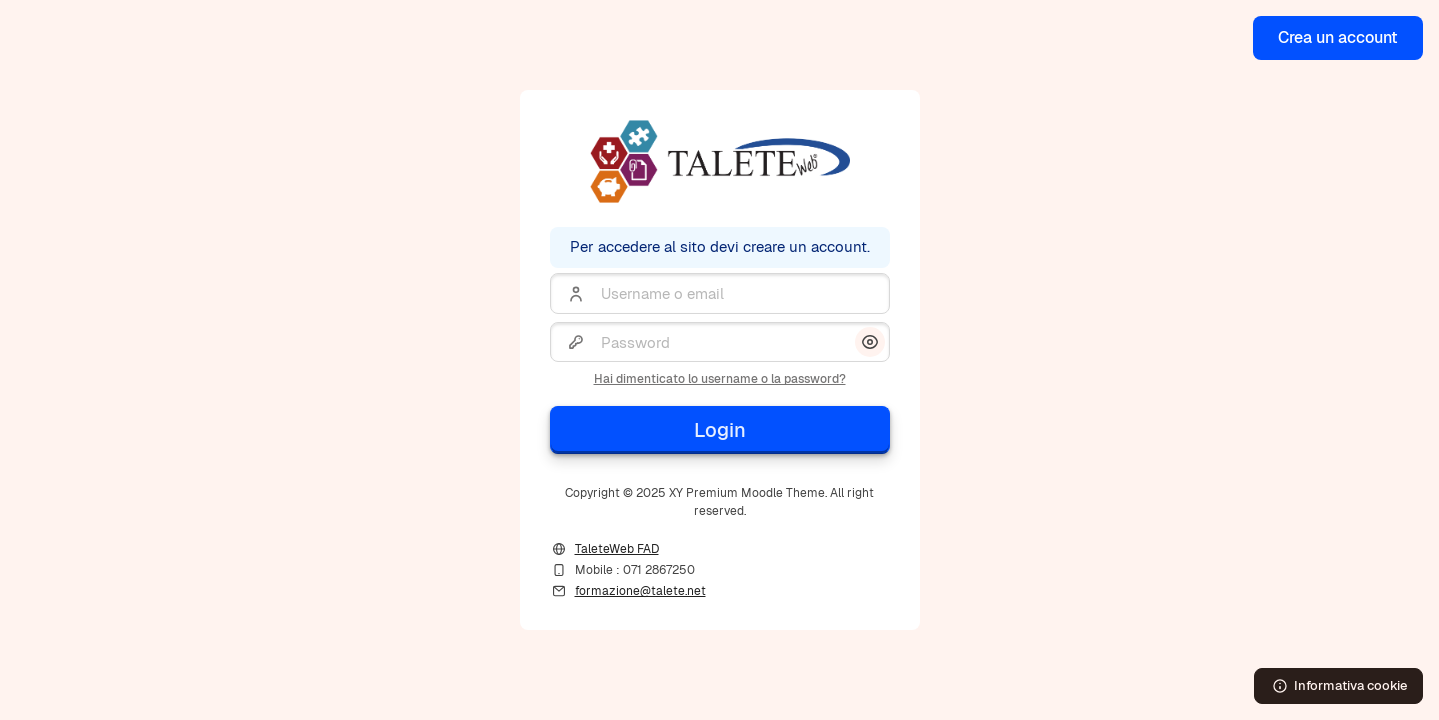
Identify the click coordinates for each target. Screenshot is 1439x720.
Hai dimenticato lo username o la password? (720, 379)
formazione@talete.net (640, 591)
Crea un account (1338, 37)
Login (720, 430)
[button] (870, 342)
